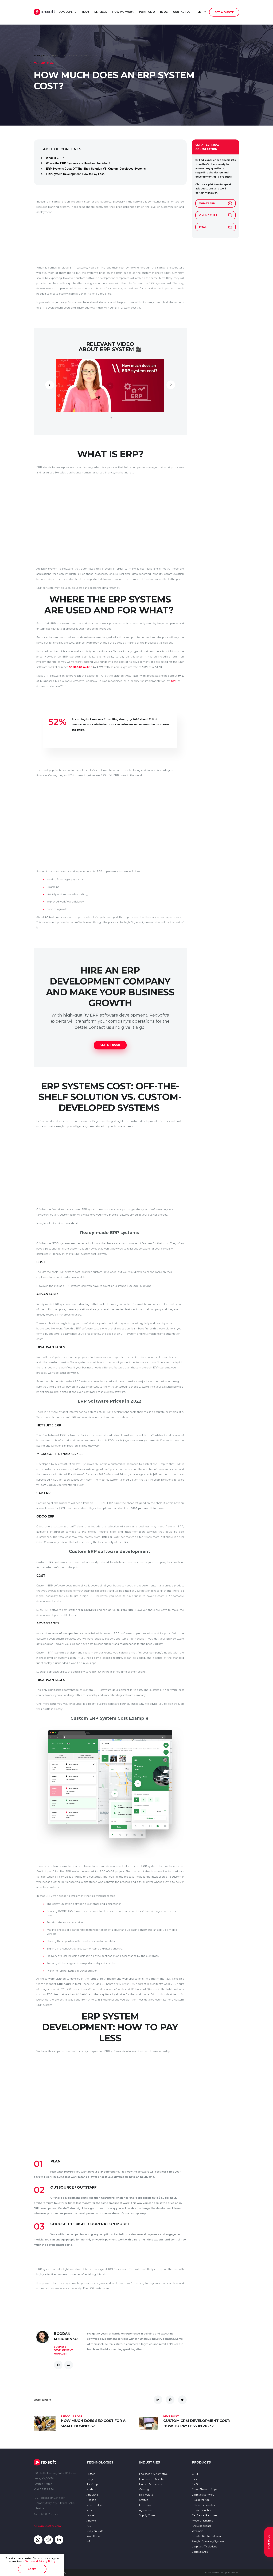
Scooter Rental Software (207, 2536)
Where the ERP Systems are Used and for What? (78, 163)
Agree (32, 2569)
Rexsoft (45, 2462)
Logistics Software (203, 2494)
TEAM (85, 11)
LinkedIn (68, 2365)
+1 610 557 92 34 (44, 2489)
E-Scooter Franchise (204, 2505)
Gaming (144, 2489)
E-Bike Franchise (202, 2510)
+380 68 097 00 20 (46, 2514)
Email (215, 227)
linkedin (158, 2399)
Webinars (197, 2531)
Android (91, 2520)
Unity (90, 2479)
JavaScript (93, 2484)
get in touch (110, 1044)
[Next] (170, 384)
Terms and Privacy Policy (40, 2561)
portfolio (147, 11)
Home (37, 55)
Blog (46, 55)
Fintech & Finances (150, 2484)
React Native (95, 2505)
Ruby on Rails (95, 2531)
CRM (195, 2474)
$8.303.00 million (80, 667)
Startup (143, 2499)
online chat (215, 215)
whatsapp (215, 203)
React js (91, 2499)
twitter (182, 2399)
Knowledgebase (202, 2525)
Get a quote (224, 12)
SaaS (195, 2484)
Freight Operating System (208, 2541)
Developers (67, 11)
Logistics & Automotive (153, 2474)
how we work (123, 11)
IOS (89, 2525)
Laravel (91, 2515)
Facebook (58, 2365)
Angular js (92, 2494)
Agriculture (146, 2510)
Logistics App (200, 2551)
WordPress (93, 2536)
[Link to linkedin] (59, 2539)
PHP (89, 2510)
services (100, 11)
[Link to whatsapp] (38, 2539)
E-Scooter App (201, 2499)
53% (174, 681)
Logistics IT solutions (204, 2546)
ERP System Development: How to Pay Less (75, 174)
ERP (194, 2479)
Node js (91, 2489)
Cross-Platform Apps (204, 2489)
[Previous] (49, 384)
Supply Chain (147, 2515)
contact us (181, 11)
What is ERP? (55, 157)
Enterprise (145, 2505)
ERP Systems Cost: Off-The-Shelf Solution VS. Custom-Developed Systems (96, 168)
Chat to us (268, 2542)
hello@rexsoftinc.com (47, 2526)
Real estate (146, 2494)
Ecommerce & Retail (152, 2479)
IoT (88, 2541)
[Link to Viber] (48, 2539)
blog (164, 11)
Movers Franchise (202, 2520)
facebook (170, 2399)
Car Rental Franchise (204, 2515)
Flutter (91, 2474)
